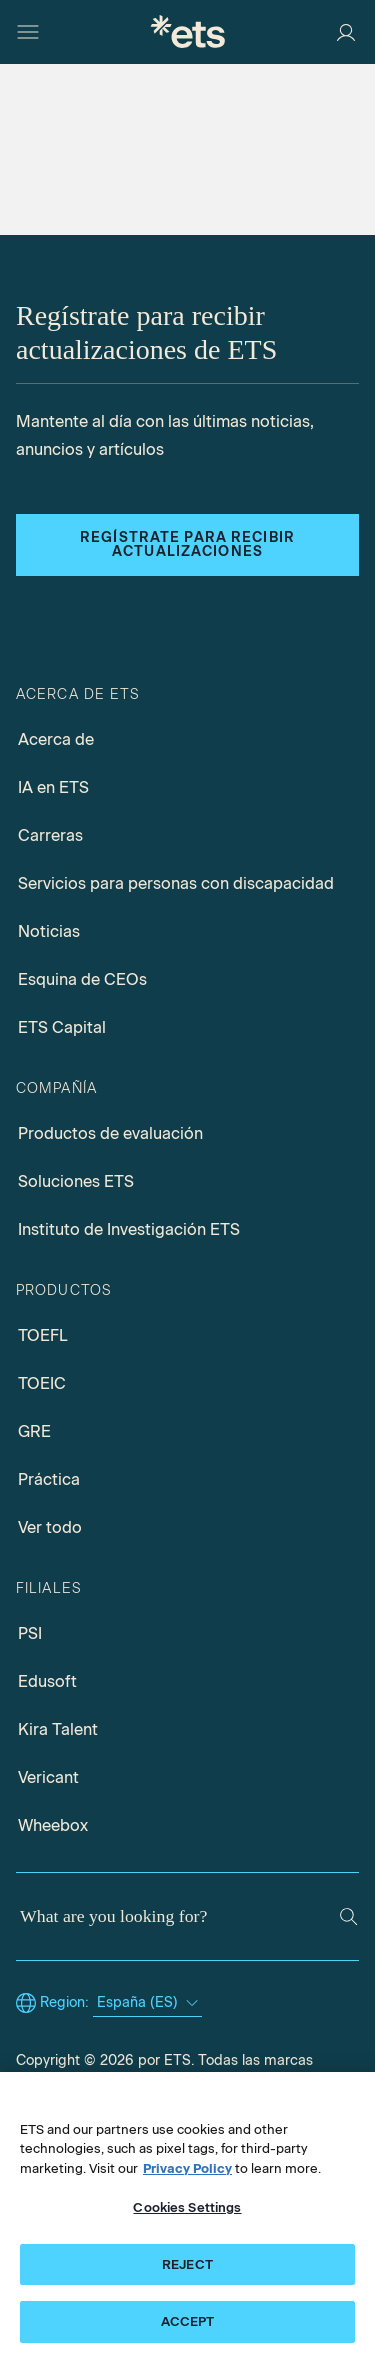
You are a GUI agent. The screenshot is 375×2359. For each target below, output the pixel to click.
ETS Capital (62, 1027)
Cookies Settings (187, 2207)
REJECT (187, 2264)
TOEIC (42, 1383)
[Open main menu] (28, 32)
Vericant (48, 1777)
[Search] (348, 1916)
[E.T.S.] (188, 31)
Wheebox (53, 1825)
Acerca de (56, 739)
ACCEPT (188, 2321)
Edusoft (47, 1681)
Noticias (49, 931)
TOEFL (43, 1335)
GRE (34, 1431)
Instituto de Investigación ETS (129, 1229)
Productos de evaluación (110, 1133)
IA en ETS (53, 787)
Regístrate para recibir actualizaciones (187, 544)
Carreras (50, 835)
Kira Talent (58, 1729)
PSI (30, 1633)
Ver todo (50, 1527)
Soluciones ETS (76, 1181)
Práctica (49, 1479)
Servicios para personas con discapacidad (176, 883)
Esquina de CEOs (82, 979)
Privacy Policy (187, 2168)
